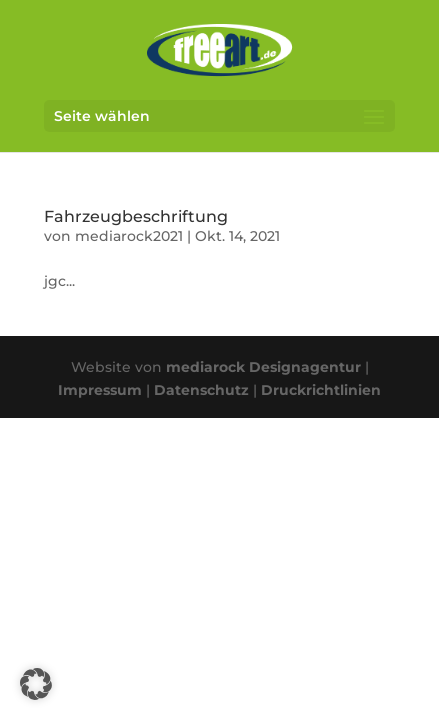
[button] (36, 684)
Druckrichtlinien (321, 390)
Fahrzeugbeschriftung (136, 216)
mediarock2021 (129, 236)
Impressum (100, 390)
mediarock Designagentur (263, 367)
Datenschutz (201, 390)
